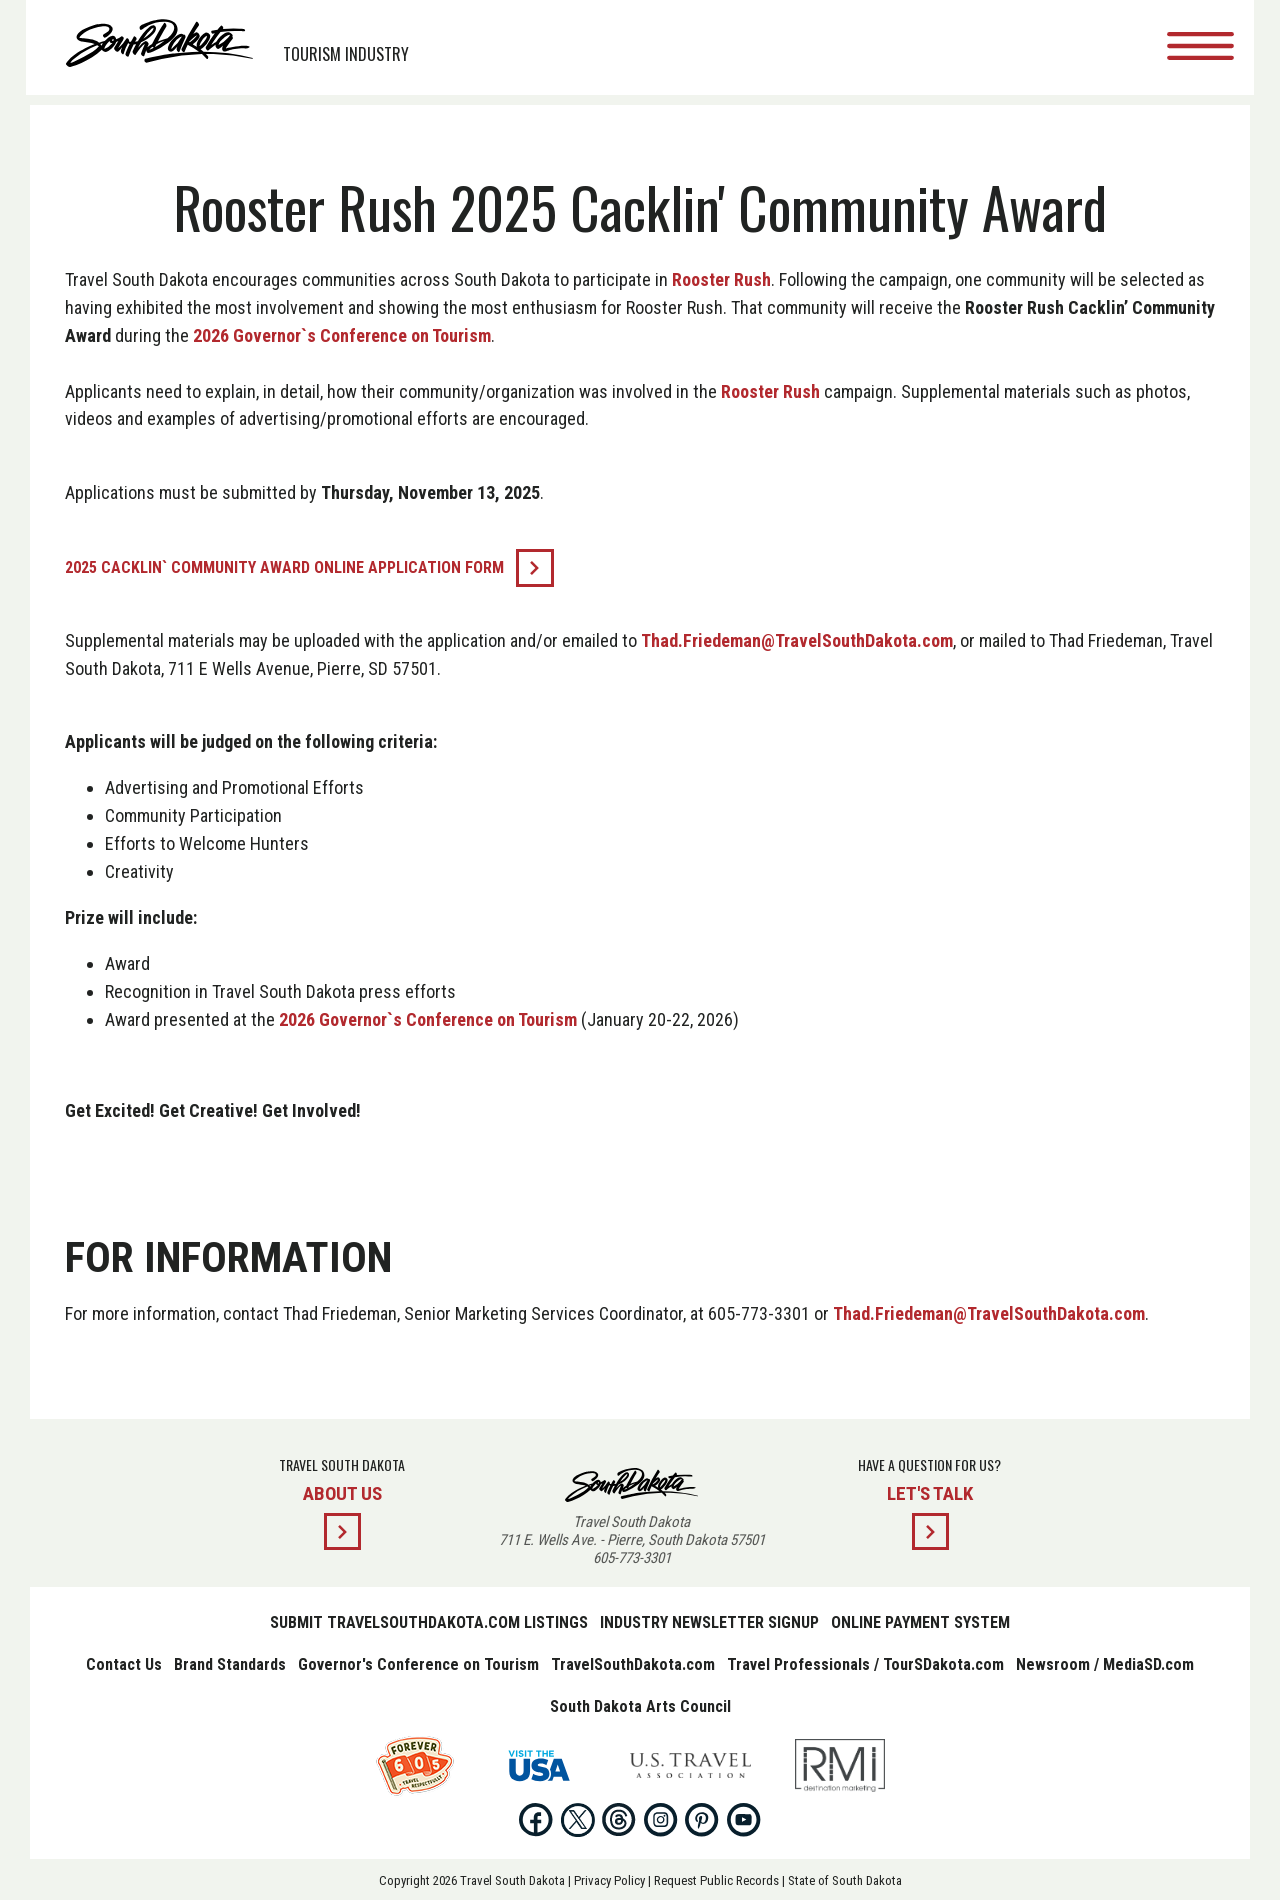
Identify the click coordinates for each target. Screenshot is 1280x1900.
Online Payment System (920, 1622)
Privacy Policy (609, 1880)
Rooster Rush (731, 279)
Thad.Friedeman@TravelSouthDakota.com (807, 640)
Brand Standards (230, 1664)
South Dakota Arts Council (640, 1706)
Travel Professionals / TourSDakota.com (865, 1664)
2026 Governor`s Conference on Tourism (439, 335)
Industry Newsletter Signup (709, 1622)
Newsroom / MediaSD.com (1105, 1664)
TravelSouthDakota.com (633, 1664)
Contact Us (124, 1664)
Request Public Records (716, 1880)
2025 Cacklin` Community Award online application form (294, 567)
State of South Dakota (845, 1880)
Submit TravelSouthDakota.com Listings (429, 1622)
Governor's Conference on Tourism (418, 1664)
